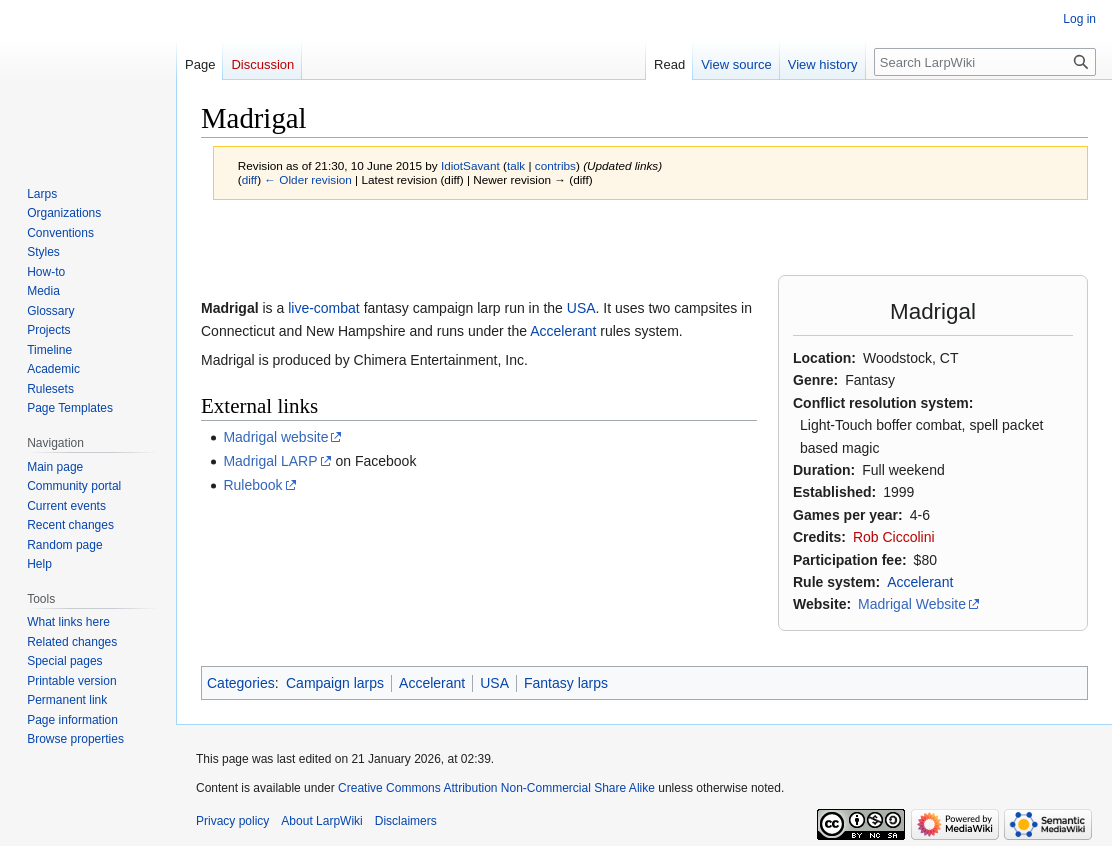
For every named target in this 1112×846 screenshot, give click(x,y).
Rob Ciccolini (894, 537)
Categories (241, 683)
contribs (555, 165)
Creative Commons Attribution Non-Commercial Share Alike (496, 788)
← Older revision (308, 179)
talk (516, 165)
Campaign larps (335, 683)
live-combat (324, 308)
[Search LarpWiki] (985, 62)
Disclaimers (406, 821)
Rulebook (252, 485)
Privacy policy (232, 821)
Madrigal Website (912, 604)
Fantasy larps (566, 683)
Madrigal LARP (270, 461)
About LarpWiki (321, 821)
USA (581, 308)
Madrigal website (275, 437)
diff (249, 179)
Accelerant (920, 582)
